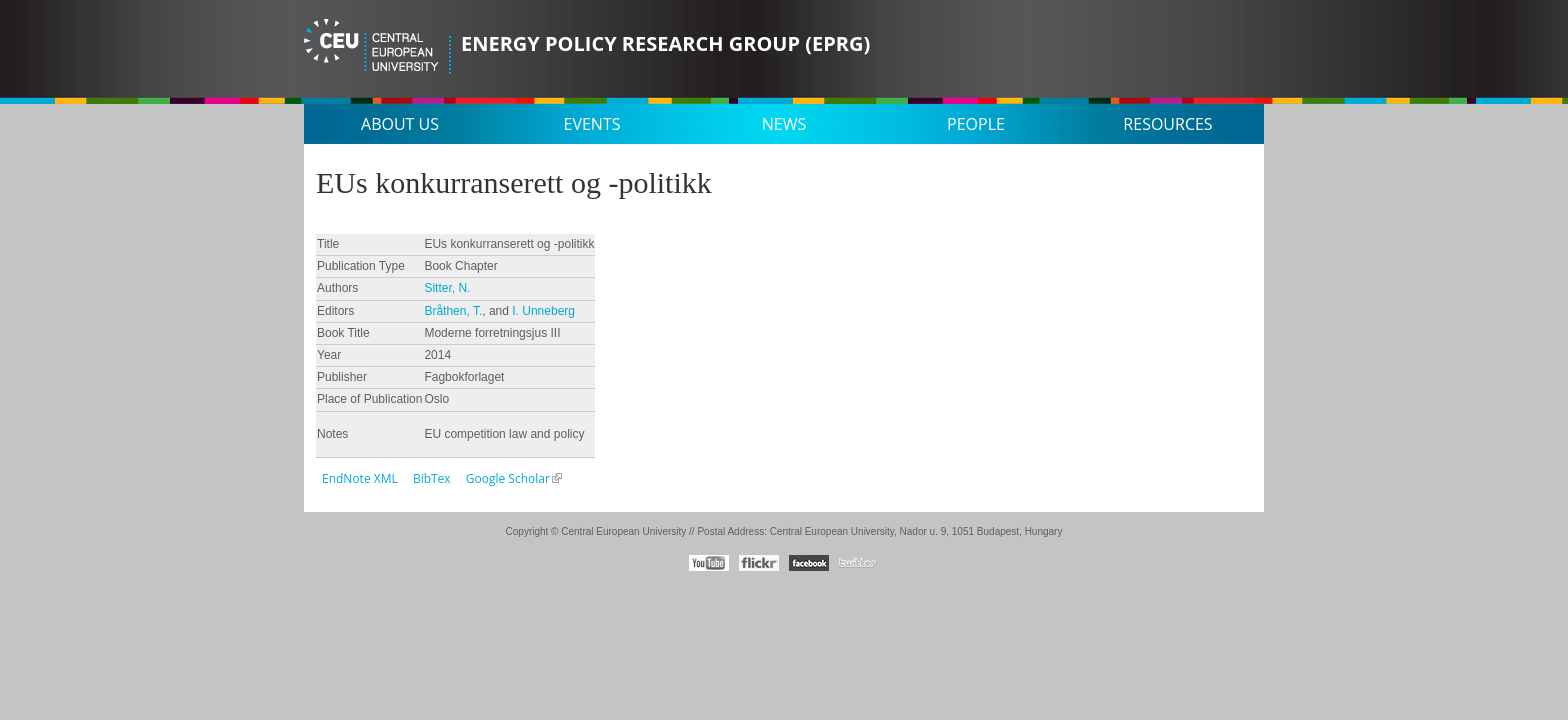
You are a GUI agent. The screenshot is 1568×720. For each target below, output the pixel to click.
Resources (1167, 124)
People (976, 124)
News (784, 124)
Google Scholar (508, 478)
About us (400, 124)
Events (592, 124)
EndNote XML (360, 478)
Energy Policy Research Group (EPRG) (665, 43)
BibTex (432, 478)
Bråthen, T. (453, 311)
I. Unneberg (543, 311)
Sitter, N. (447, 288)
